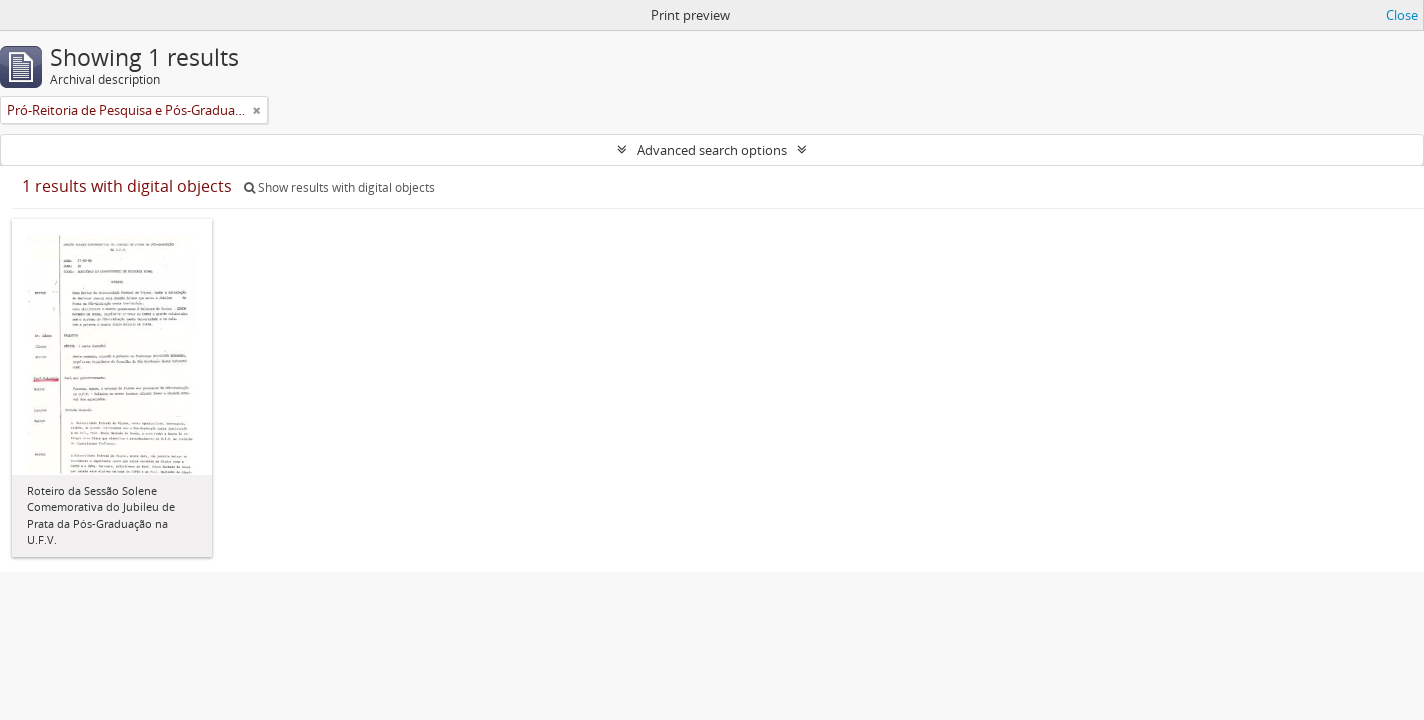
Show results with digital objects (339, 187)
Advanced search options (712, 150)
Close (1402, 15)
